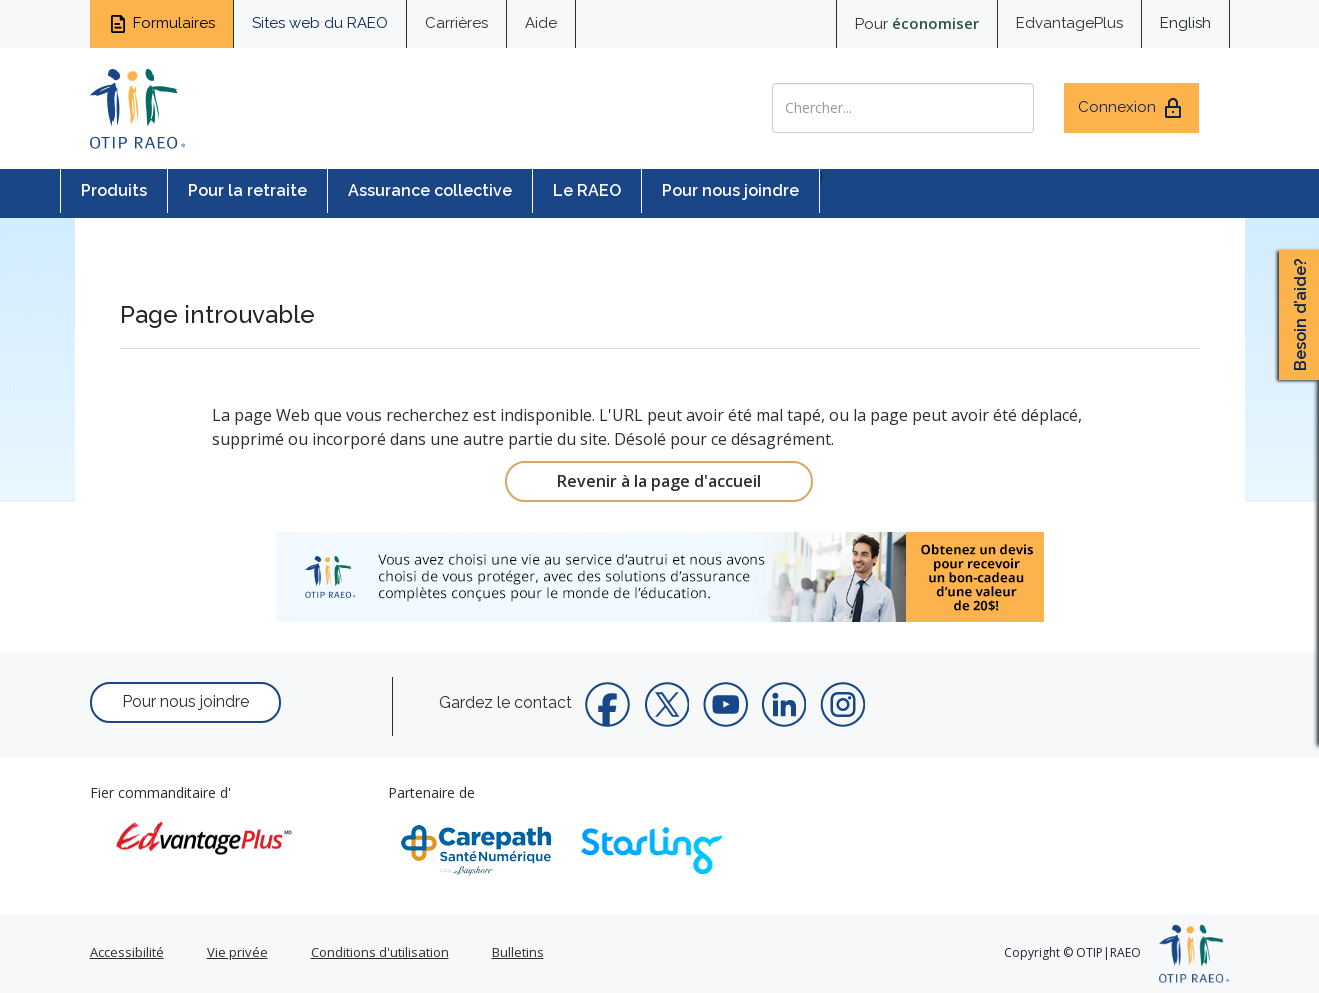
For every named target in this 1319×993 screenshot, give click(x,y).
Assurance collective (430, 190)
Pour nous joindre (730, 190)
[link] (660, 577)
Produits (114, 190)
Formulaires (161, 24)
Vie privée (237, 952)
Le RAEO (587, 190)
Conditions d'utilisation (380, 952)
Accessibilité (127, 952)
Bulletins (518, 952)
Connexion (1131, 108)
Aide (541, 23)
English (1185, 23)
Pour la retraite (247, 190)
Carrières (456, 23)
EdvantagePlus (1069, 23)
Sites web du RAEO (320, 23)
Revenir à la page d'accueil (659, 481)
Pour (917, 23)
